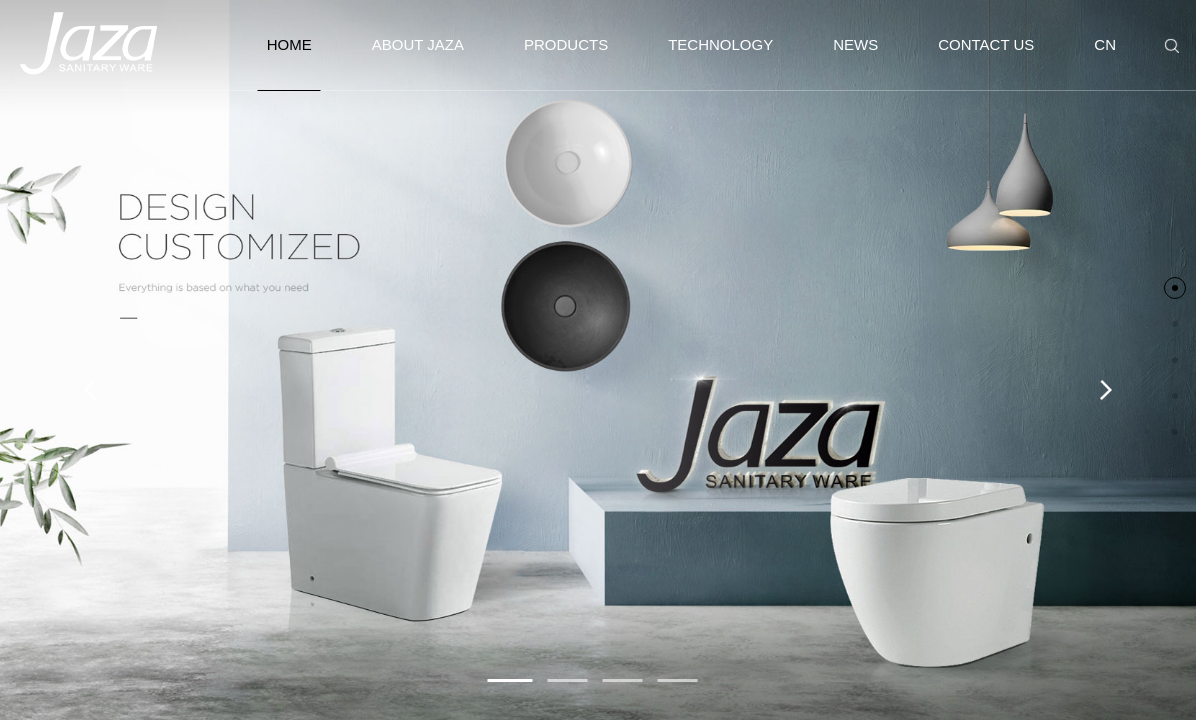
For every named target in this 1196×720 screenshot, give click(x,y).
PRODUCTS (566, 44)
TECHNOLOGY (720, 44)
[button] (510, 680)
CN (1105, 44)
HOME (289, 63)
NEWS (855, 44)
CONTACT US (986, 44)
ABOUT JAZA (418, 44)
